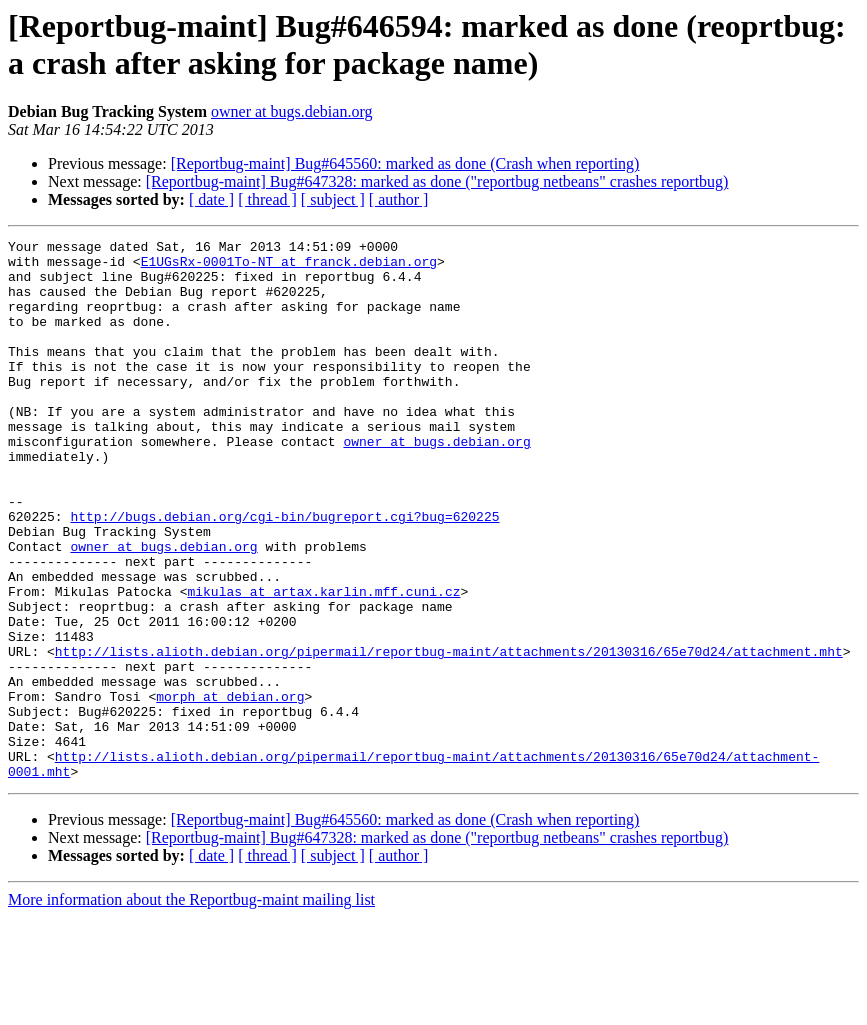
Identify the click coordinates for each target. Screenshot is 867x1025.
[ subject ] (333, 199)
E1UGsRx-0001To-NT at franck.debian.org (289, 267)
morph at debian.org (230, 789)
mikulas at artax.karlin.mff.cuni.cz (323, 663)
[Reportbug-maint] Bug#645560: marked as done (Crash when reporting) (405, 163)
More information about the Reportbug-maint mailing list (191, 1007)
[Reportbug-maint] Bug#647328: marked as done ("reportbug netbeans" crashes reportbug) (437, 181)
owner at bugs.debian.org (291, 111)
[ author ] (399, 199)
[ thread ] (267, 199)
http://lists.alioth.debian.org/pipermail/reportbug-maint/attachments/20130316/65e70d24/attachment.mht (449, 735)
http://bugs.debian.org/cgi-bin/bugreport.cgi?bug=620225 (284, 573)
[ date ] (211, 199)
